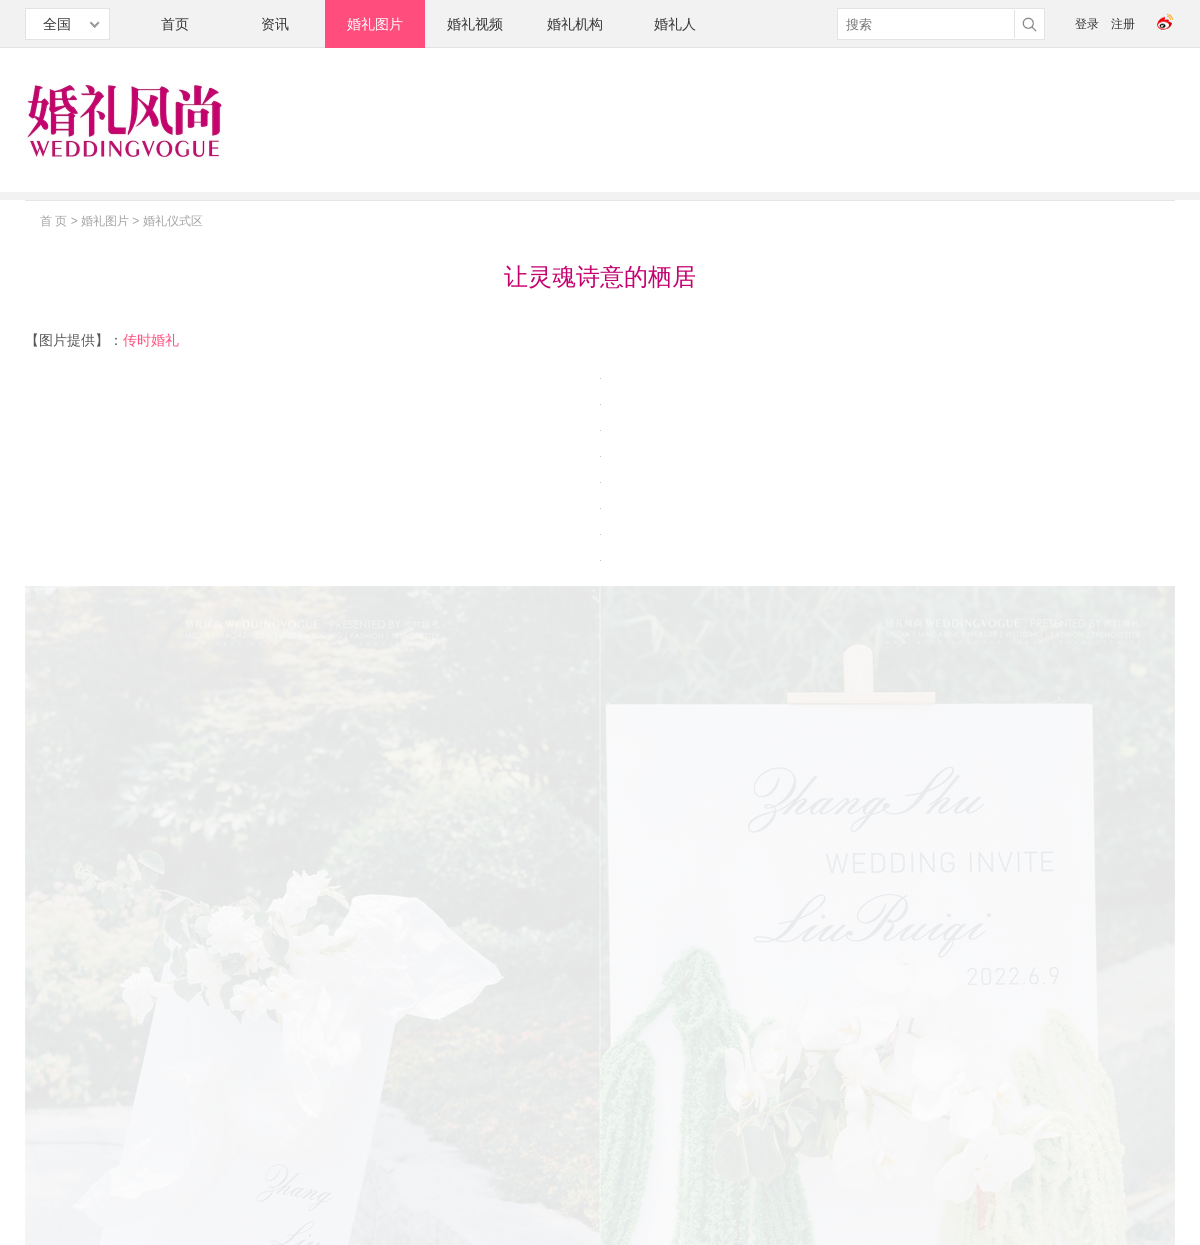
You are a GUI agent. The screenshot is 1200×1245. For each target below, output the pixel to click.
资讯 (275, 24)
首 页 (53, 221)
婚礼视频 (475, 24)
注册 (1123, 24)
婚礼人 (675, 24)
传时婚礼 (151, 340)
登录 (1087, 24)
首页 (175, 24)
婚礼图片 (375, 24)
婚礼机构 (575, 24)
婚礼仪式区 (173, 221)
